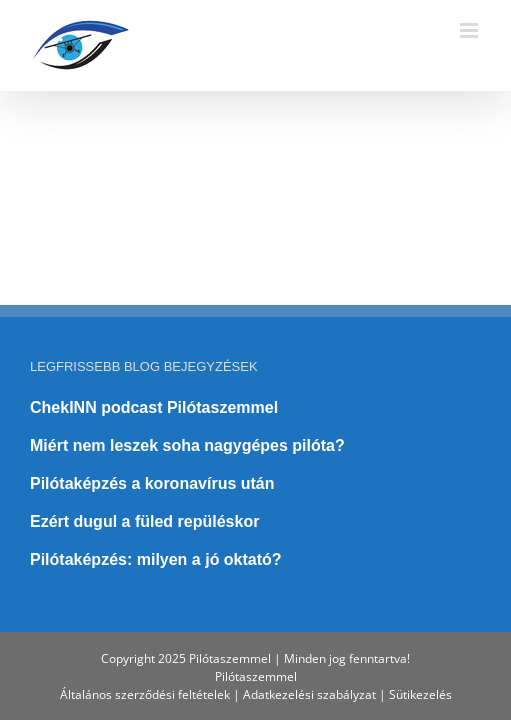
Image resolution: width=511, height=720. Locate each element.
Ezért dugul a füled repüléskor (144, 471)
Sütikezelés (420, 694)
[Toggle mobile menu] (470, 30)
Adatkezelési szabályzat (309, 694)
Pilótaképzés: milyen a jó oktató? (156, 509)
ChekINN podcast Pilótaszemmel (154, 357)
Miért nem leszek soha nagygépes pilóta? (187, 395)
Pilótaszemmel (256, 676)
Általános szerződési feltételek (145, 694)
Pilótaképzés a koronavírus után (152, 433)
